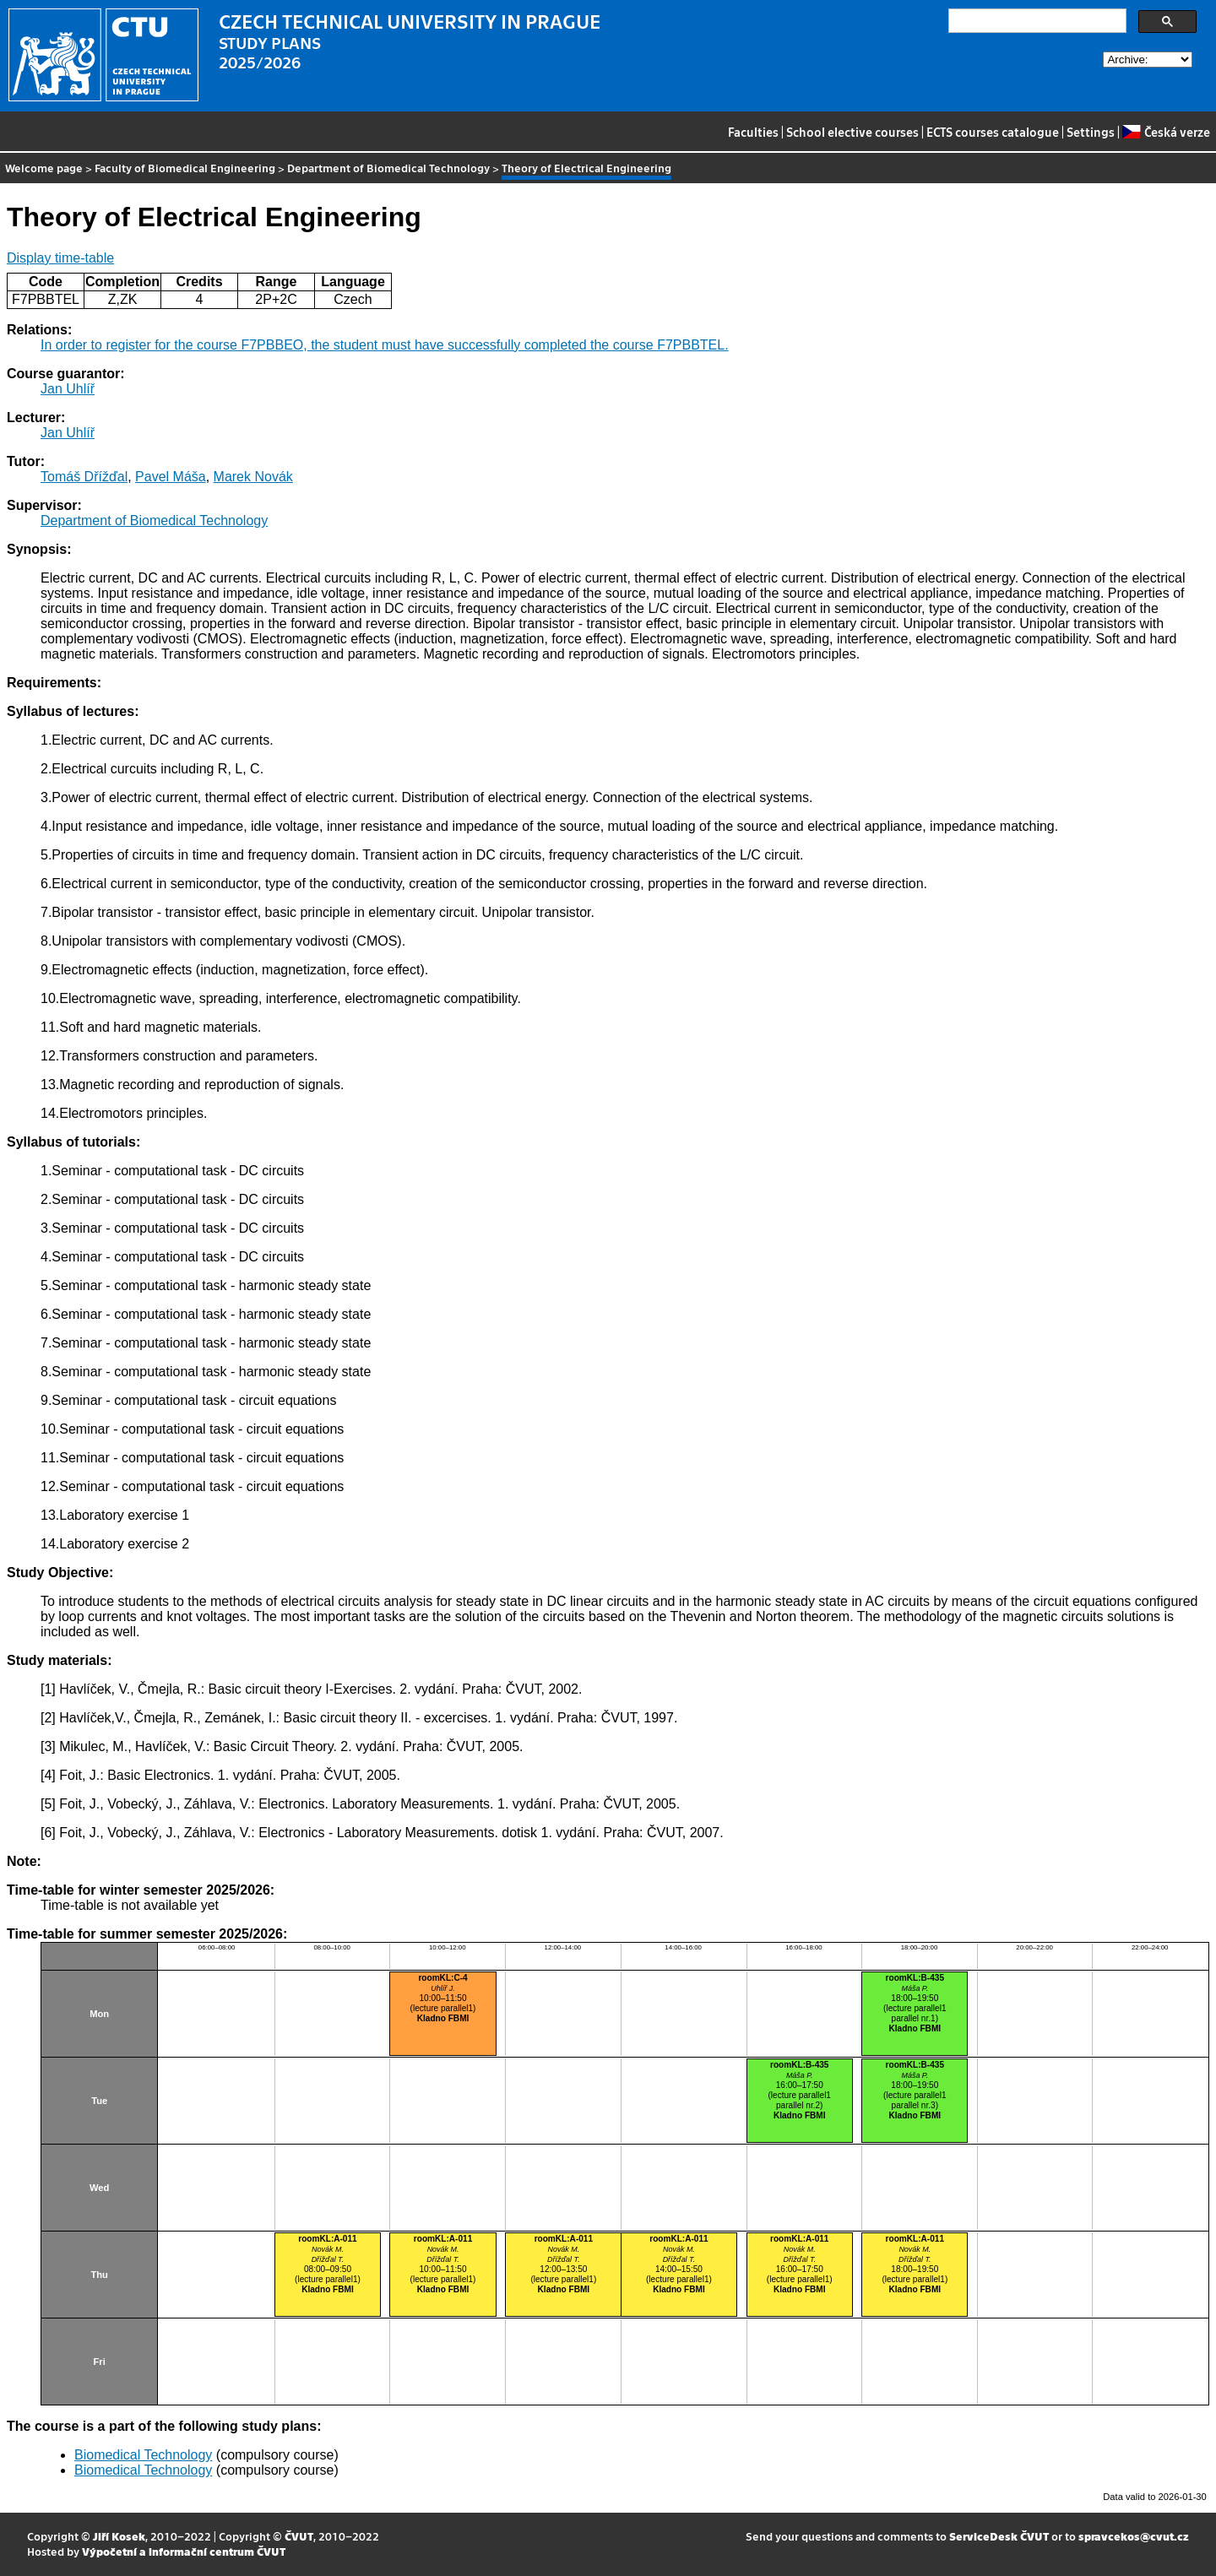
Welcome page (44, 167)
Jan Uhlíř (68, 389)
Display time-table (60, 258)
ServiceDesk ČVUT (999, 2536)
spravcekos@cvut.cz (1133, 2536)
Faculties (753, 131)
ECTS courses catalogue (992, 131)
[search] (1036, 21)
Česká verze (1165, 131)
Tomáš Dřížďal (84, 476)
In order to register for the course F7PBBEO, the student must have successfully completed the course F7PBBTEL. (385, 345)
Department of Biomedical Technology (388, 167)
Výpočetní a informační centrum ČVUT (183, 2551)
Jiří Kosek (119, 2536)
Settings (1091, 131)
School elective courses (852, 131)
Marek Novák (253, 476)
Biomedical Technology (143, 2455)
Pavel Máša (170, 476)
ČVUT (299, 2536)
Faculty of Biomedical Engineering (185, 167)
